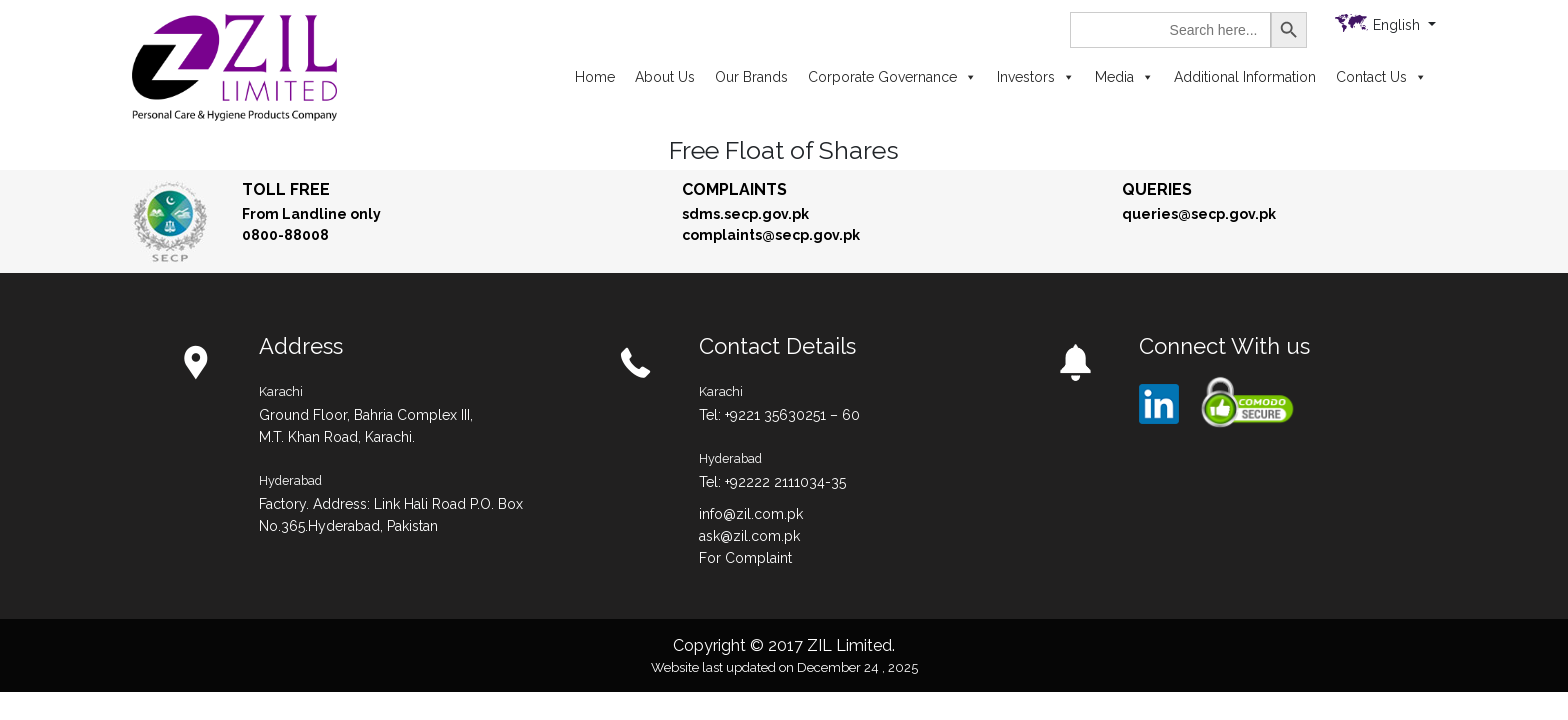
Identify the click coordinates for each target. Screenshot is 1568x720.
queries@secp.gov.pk (1199, 214)
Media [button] (1124, 77)
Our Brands (751, 77)
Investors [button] (1036, 77)
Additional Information (1245, 77)
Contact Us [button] (1381, 77)
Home (595, 77)
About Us (665, 77)
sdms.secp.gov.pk (745, 214)
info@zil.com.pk (751, 514)
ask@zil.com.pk (749, 536)
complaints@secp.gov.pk (771, 235)
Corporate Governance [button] (892, 77)
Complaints (734, 189)
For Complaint (745, 558)
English (1398, 25)
